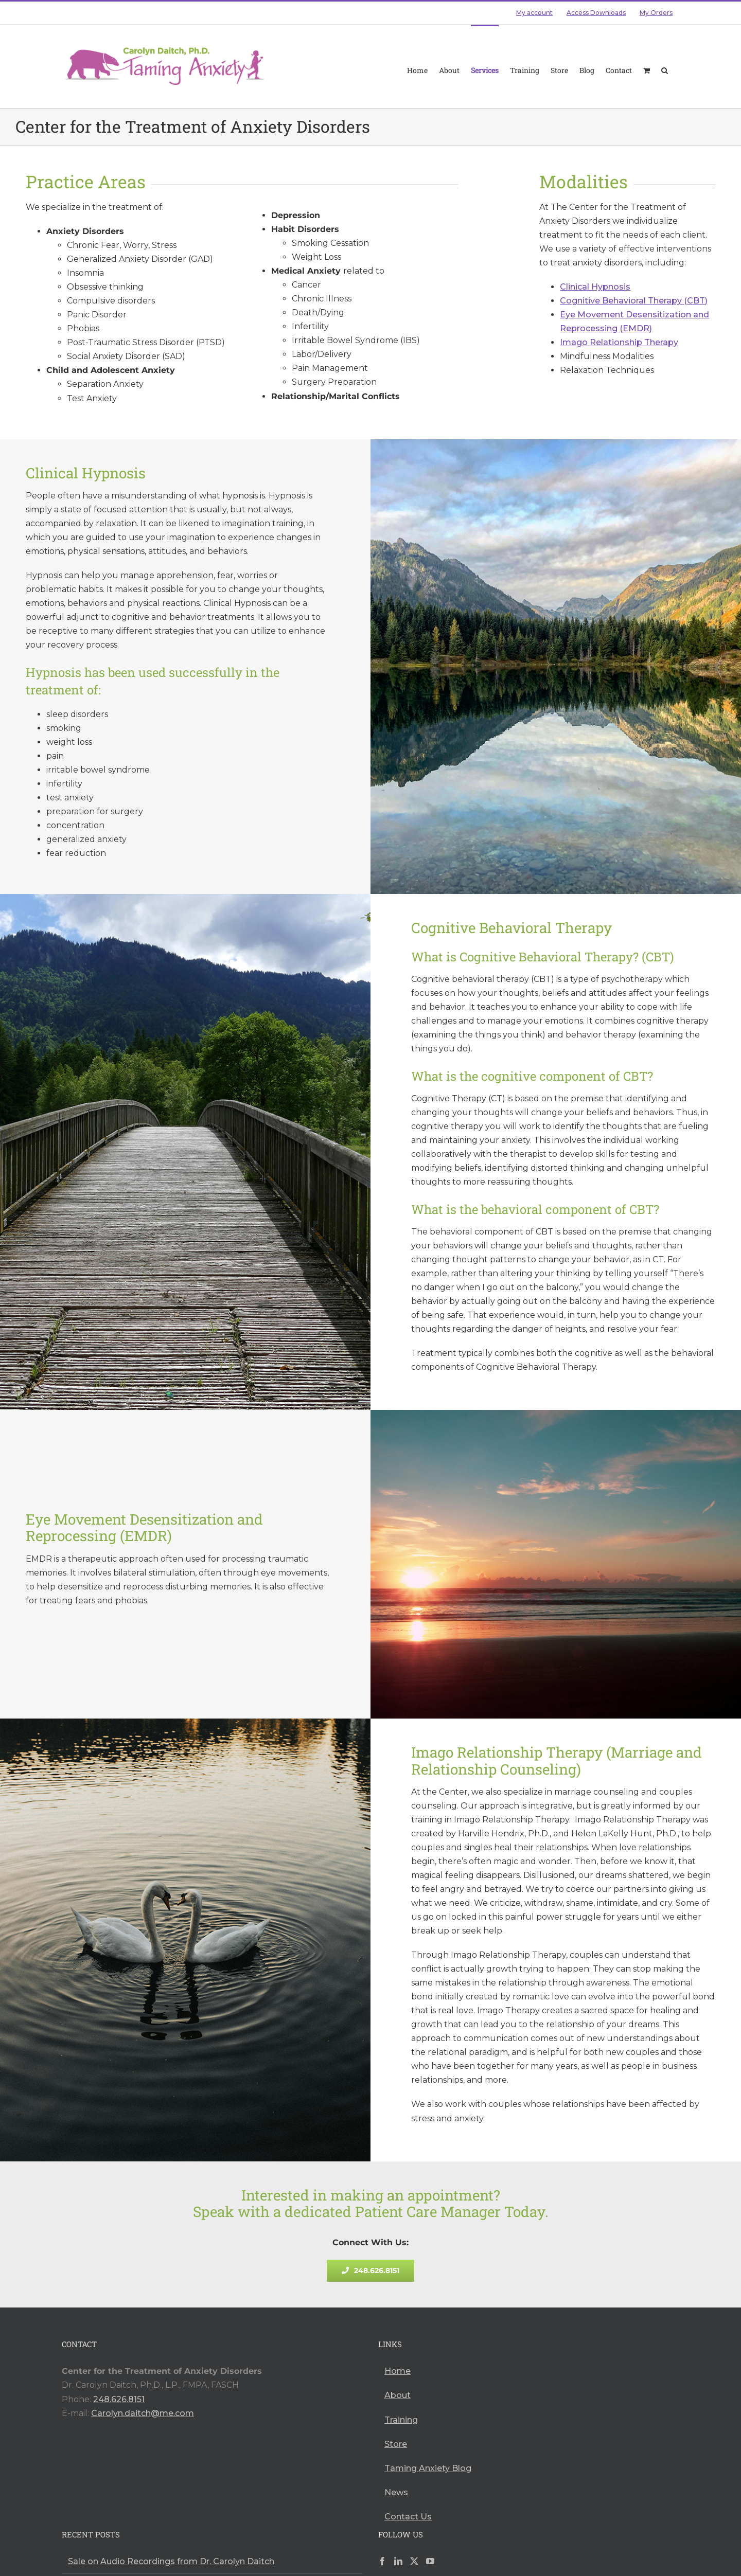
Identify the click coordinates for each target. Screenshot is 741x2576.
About (397, 2395)
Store (395, 2444)
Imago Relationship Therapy (619, 342)
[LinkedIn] (398, 2561)
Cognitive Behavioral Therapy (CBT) (634, 301)
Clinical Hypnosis (595, 287)
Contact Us (408, 2516)
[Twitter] (414, 2561)
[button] (664, 62)
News (396, 2492)
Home (397, 2371)
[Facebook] (382, 2561)
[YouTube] (430, 2561)
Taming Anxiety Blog (427, 2468)
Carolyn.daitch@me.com (142, 2413)
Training (401, 2420)
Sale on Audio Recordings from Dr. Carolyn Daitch (171, 2561)
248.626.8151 (119, 2399)
